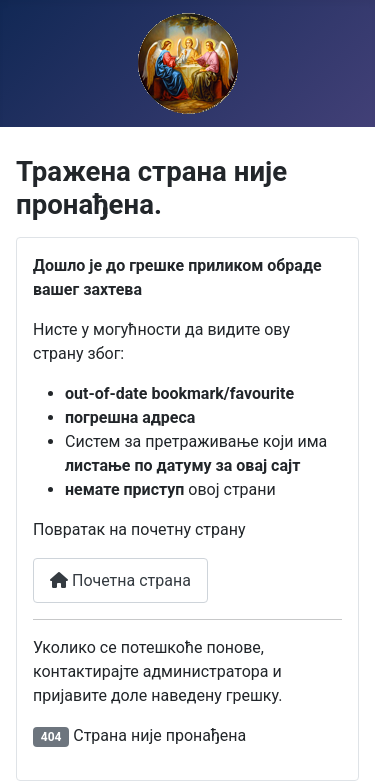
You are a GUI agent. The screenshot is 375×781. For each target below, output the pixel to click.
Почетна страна (120, 580)
